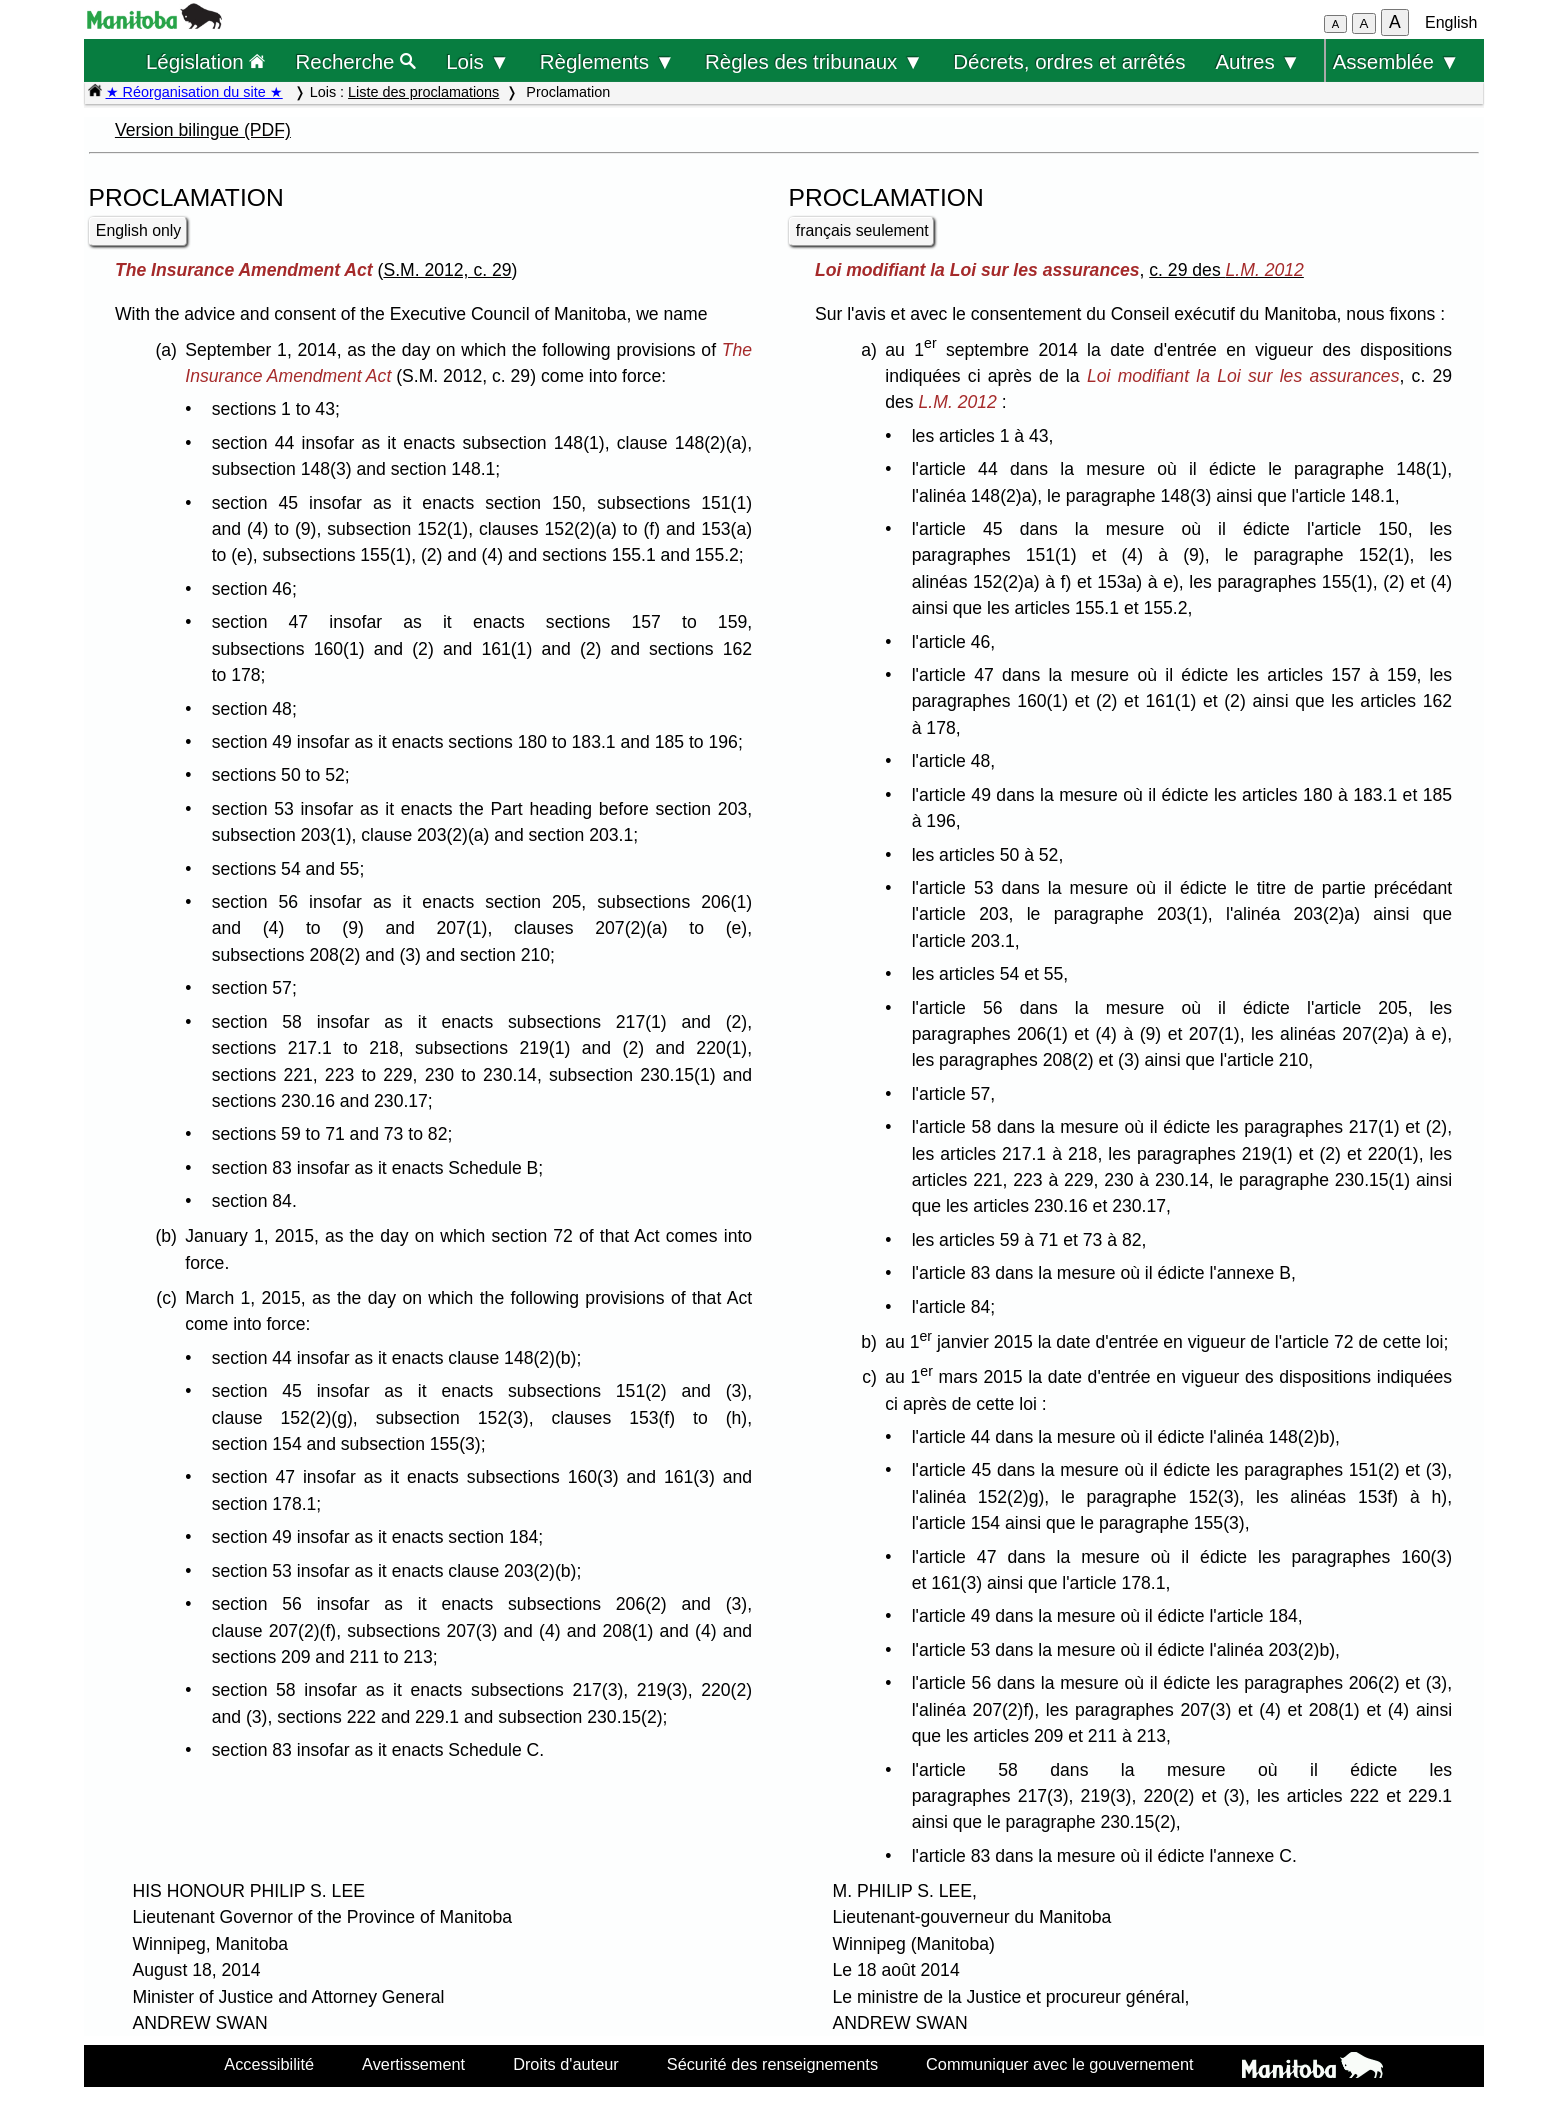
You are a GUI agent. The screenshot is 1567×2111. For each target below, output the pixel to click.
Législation (206, 61)
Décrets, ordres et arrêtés (1069, 61)
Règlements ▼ (607, 61)
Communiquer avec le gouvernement (1059, 2064)
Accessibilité (269, 2064)
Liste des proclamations (423, 92)
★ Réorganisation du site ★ (194, 92)
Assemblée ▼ (1396, 61)
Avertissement (413, 2064)
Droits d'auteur (566, 2064)
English (1451, 22)
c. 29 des (1226, 270)
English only (138, 230)
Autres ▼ (1257, 61)
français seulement (862, 230)
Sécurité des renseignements (772, 2064)
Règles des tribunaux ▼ (814, 61)
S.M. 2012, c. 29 (447, 270)
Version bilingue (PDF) (203, 130)
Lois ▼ (478, 61)
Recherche (356, 61)
